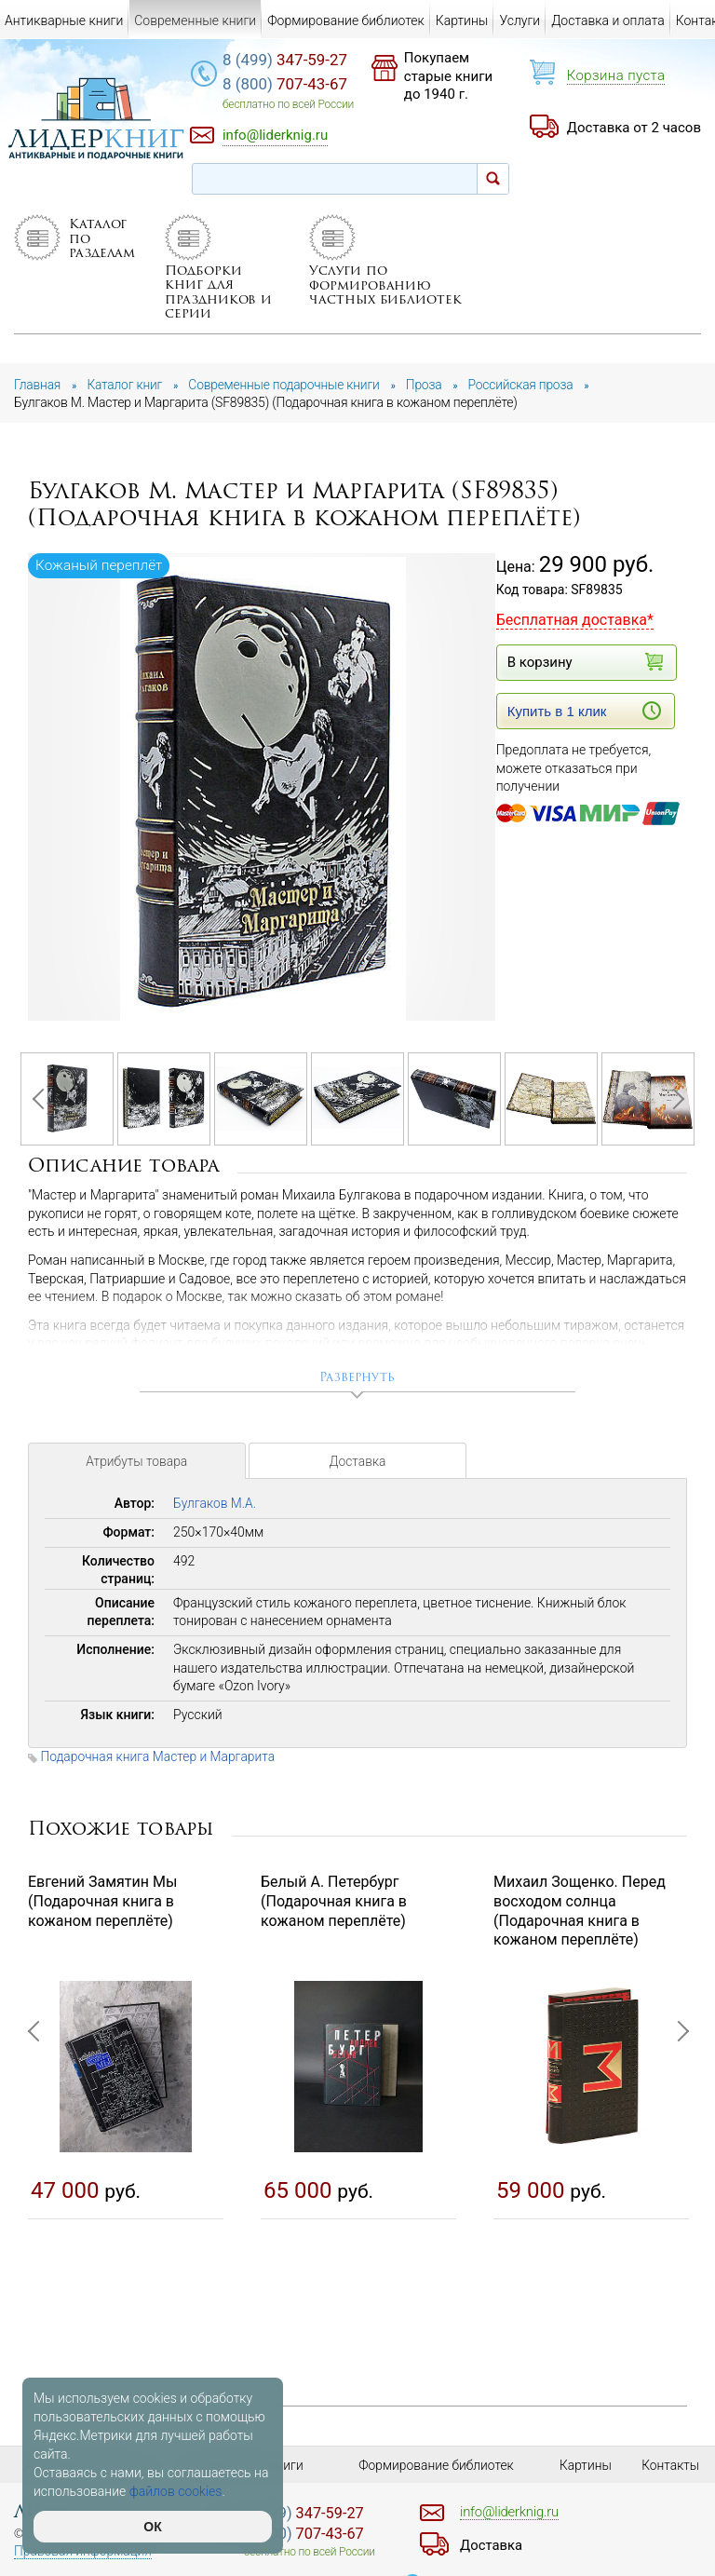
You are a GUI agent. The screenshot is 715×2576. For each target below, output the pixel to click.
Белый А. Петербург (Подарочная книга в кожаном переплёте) (334, 1903)
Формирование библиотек (346, 20)
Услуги (519, 20)
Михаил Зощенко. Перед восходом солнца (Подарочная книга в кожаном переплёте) (579, 1912)
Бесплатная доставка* (575, 620)
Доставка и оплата (608, 20)
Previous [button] (42, 1099)
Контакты (670, 2465)
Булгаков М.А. (215, 1505)
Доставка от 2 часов (634, 127)
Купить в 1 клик (584, 710)
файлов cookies (176, 2491)
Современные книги (195, 20)
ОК (152, 2526)
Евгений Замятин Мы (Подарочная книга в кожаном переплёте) (102, 1903)
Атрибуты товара (137, 1465)
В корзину (584, 662)
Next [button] (673, 1099)
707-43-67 (292, 84)
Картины (462, 20)
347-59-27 (292, 60)
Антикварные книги (64, 20)
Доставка (357, 1465)
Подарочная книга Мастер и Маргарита (158, 1758)
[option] (263, 788)
